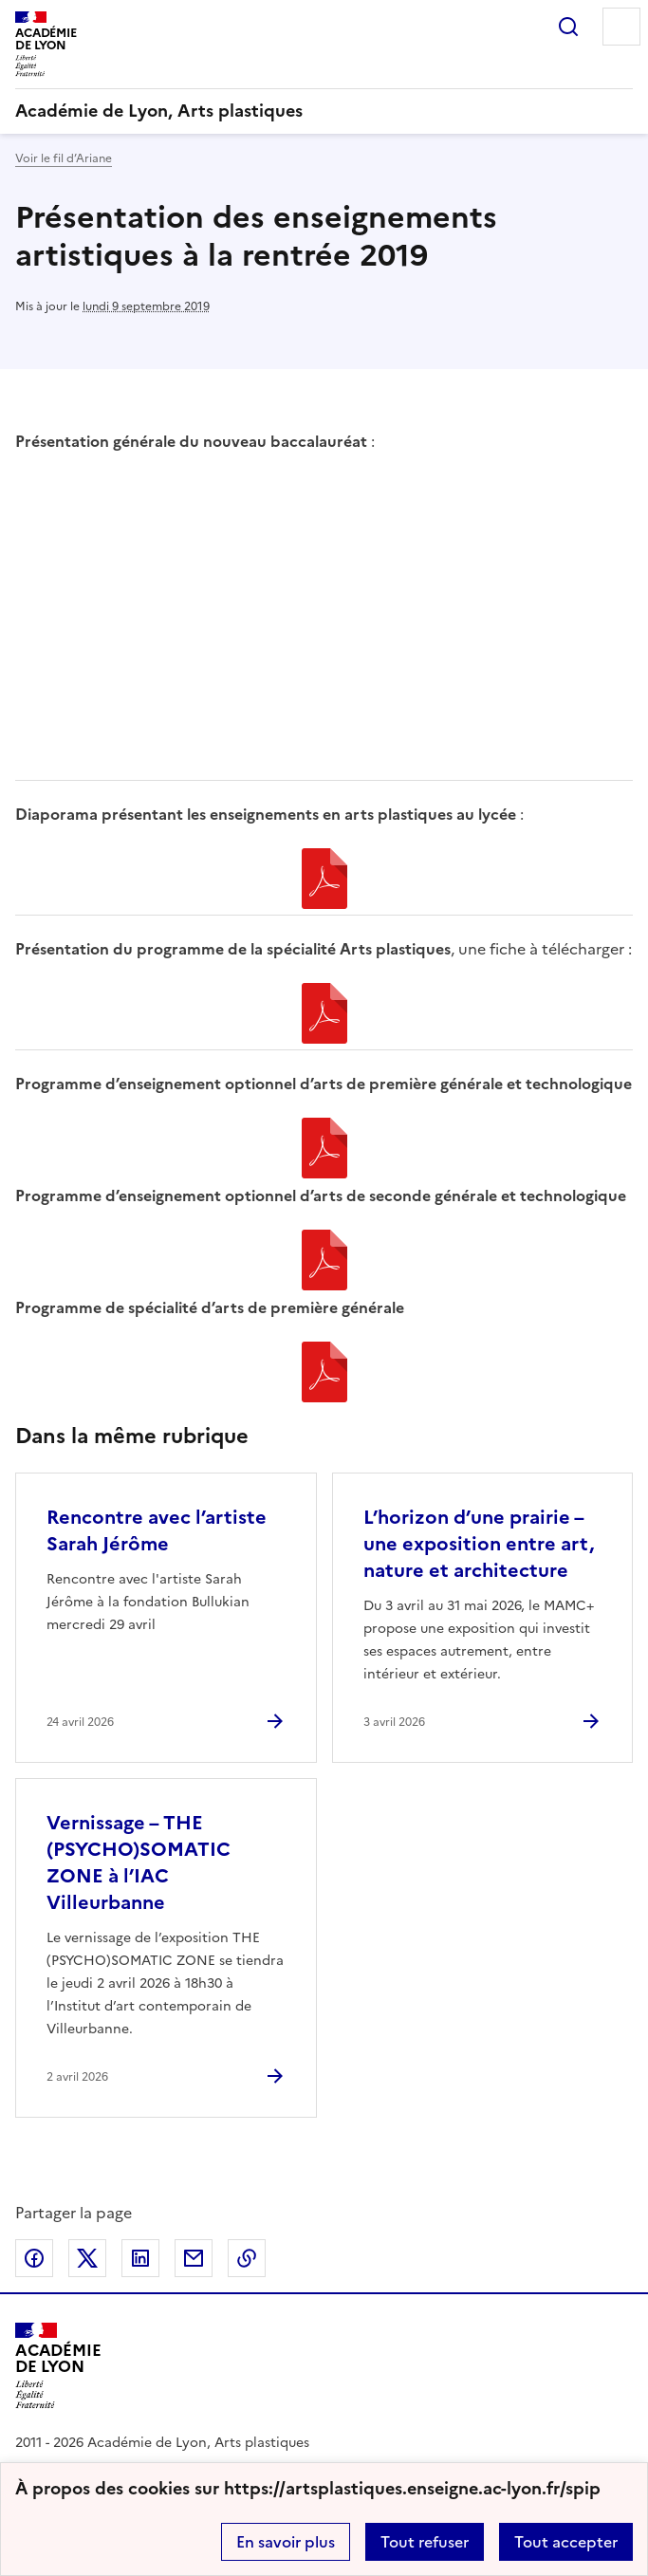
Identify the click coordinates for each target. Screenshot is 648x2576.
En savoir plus (285, 2541)
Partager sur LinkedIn (140, 2258)
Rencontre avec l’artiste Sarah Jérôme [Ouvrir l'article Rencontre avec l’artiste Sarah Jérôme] (156, 1530)
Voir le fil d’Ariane (63, 158)
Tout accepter (566, 2541)
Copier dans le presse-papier (247, 2258)
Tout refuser (424, 2541)
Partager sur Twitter (87, 2258)
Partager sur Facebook (34, 2258)
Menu (621, 27)
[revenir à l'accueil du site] (324, 111)
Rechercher (568, 27)
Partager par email (194, 2258)
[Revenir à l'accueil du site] (58, 2366)
